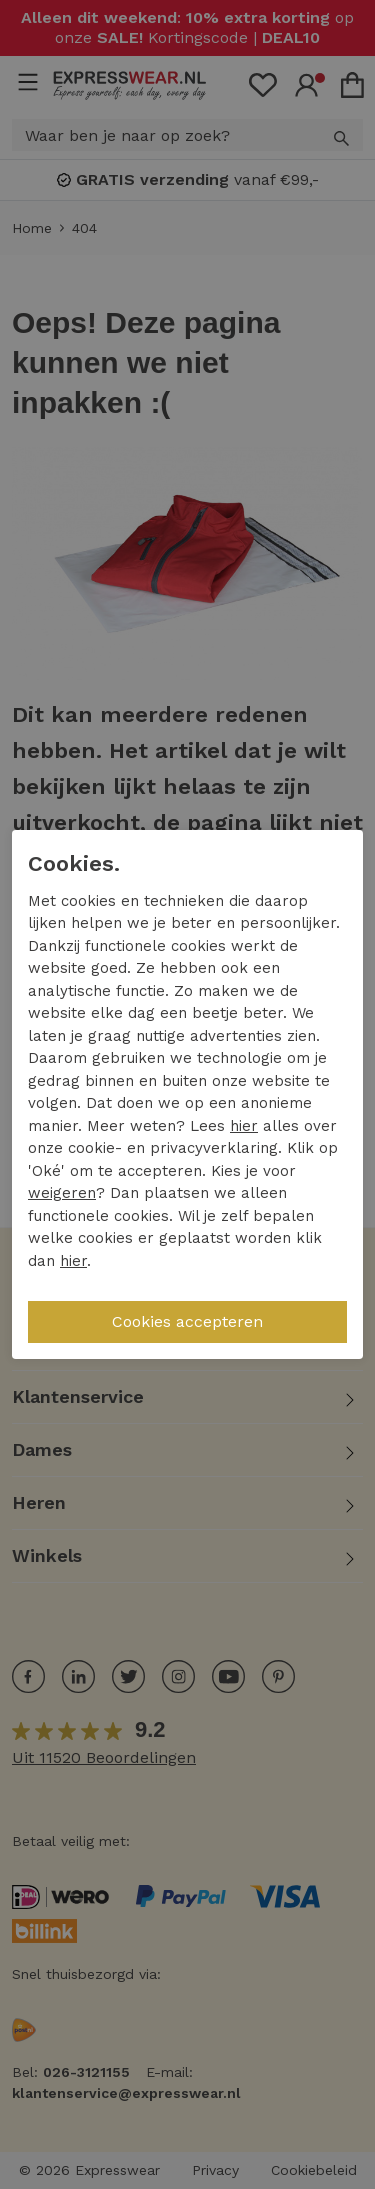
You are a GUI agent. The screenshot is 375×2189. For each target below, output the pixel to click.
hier (244, 1126)
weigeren (62, 1193)
